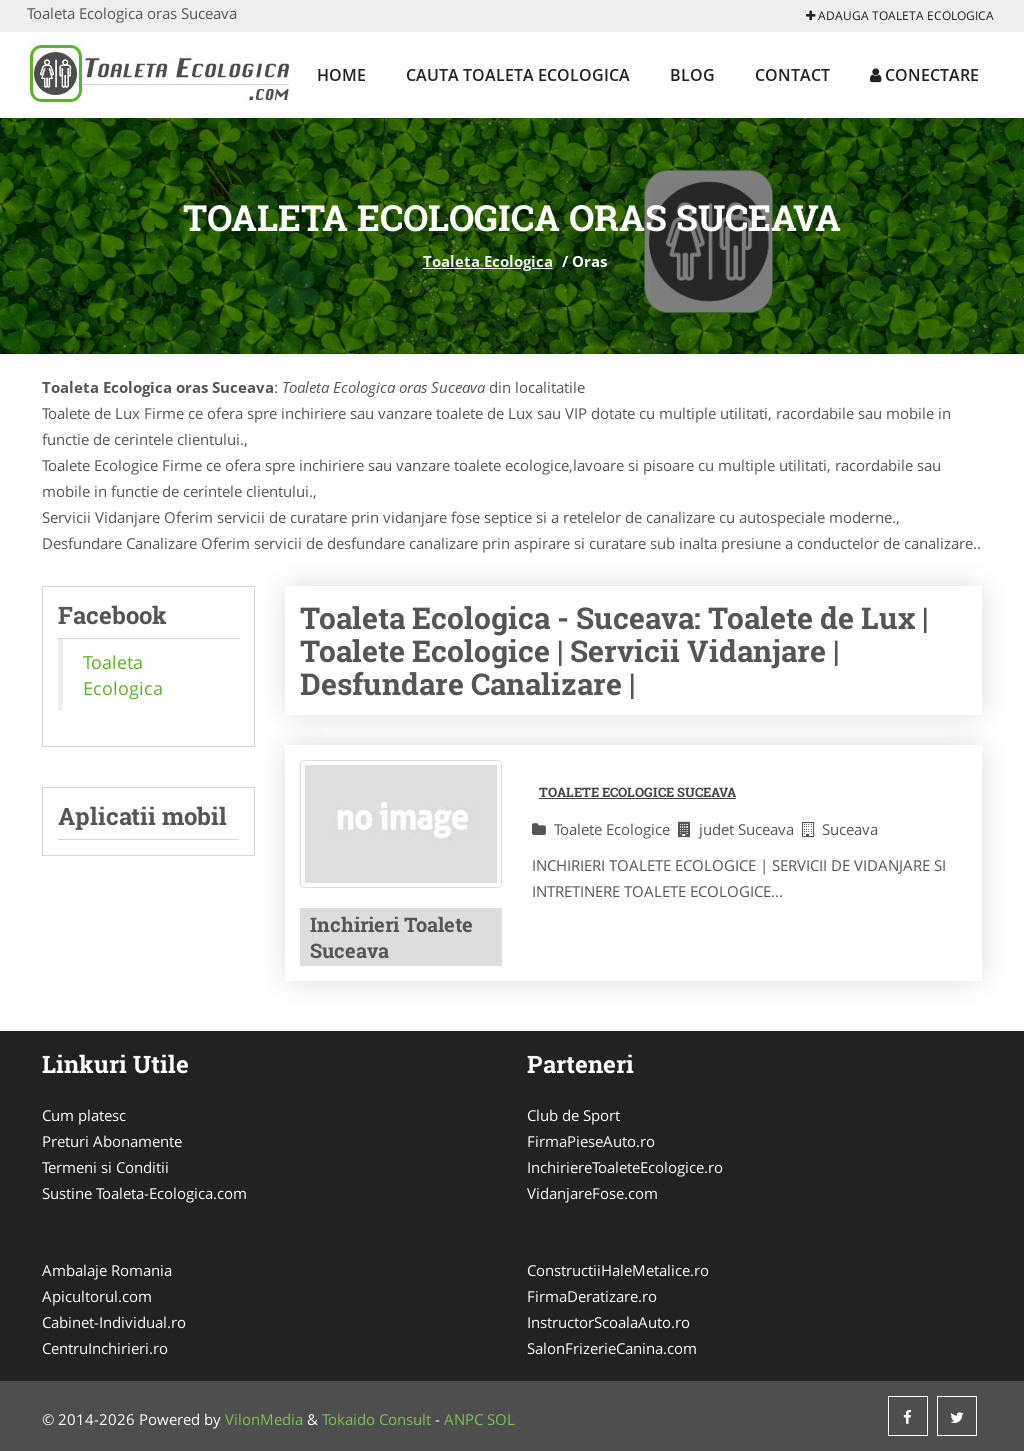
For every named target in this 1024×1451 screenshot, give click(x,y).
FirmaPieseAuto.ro (591, 1141)
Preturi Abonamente (112, 1141)
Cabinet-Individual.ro (114, 1322)
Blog (692, 75)
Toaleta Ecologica (488, 261)
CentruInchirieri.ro (105, 1348)
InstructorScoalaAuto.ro (608, 1322)
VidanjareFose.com (592, 1193)
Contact (792, 75)
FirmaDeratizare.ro (592, 1296)
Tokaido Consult (376, 1419)
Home (341, 75)
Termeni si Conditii (105, 1167)
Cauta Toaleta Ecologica (518, 75)
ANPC (463, 1419)
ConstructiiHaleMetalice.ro (618, 1270)
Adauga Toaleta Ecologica (900, 15)
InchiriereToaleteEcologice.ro (625, 1167)
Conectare (924, 75)
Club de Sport (573, 1115)
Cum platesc (84, 1115)
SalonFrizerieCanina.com (612, 1348)
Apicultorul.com (97, 1296)
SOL (501, 1419)
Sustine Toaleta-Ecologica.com (144, 1193)
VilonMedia (264, 1419)
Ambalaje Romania (107, 1270)
